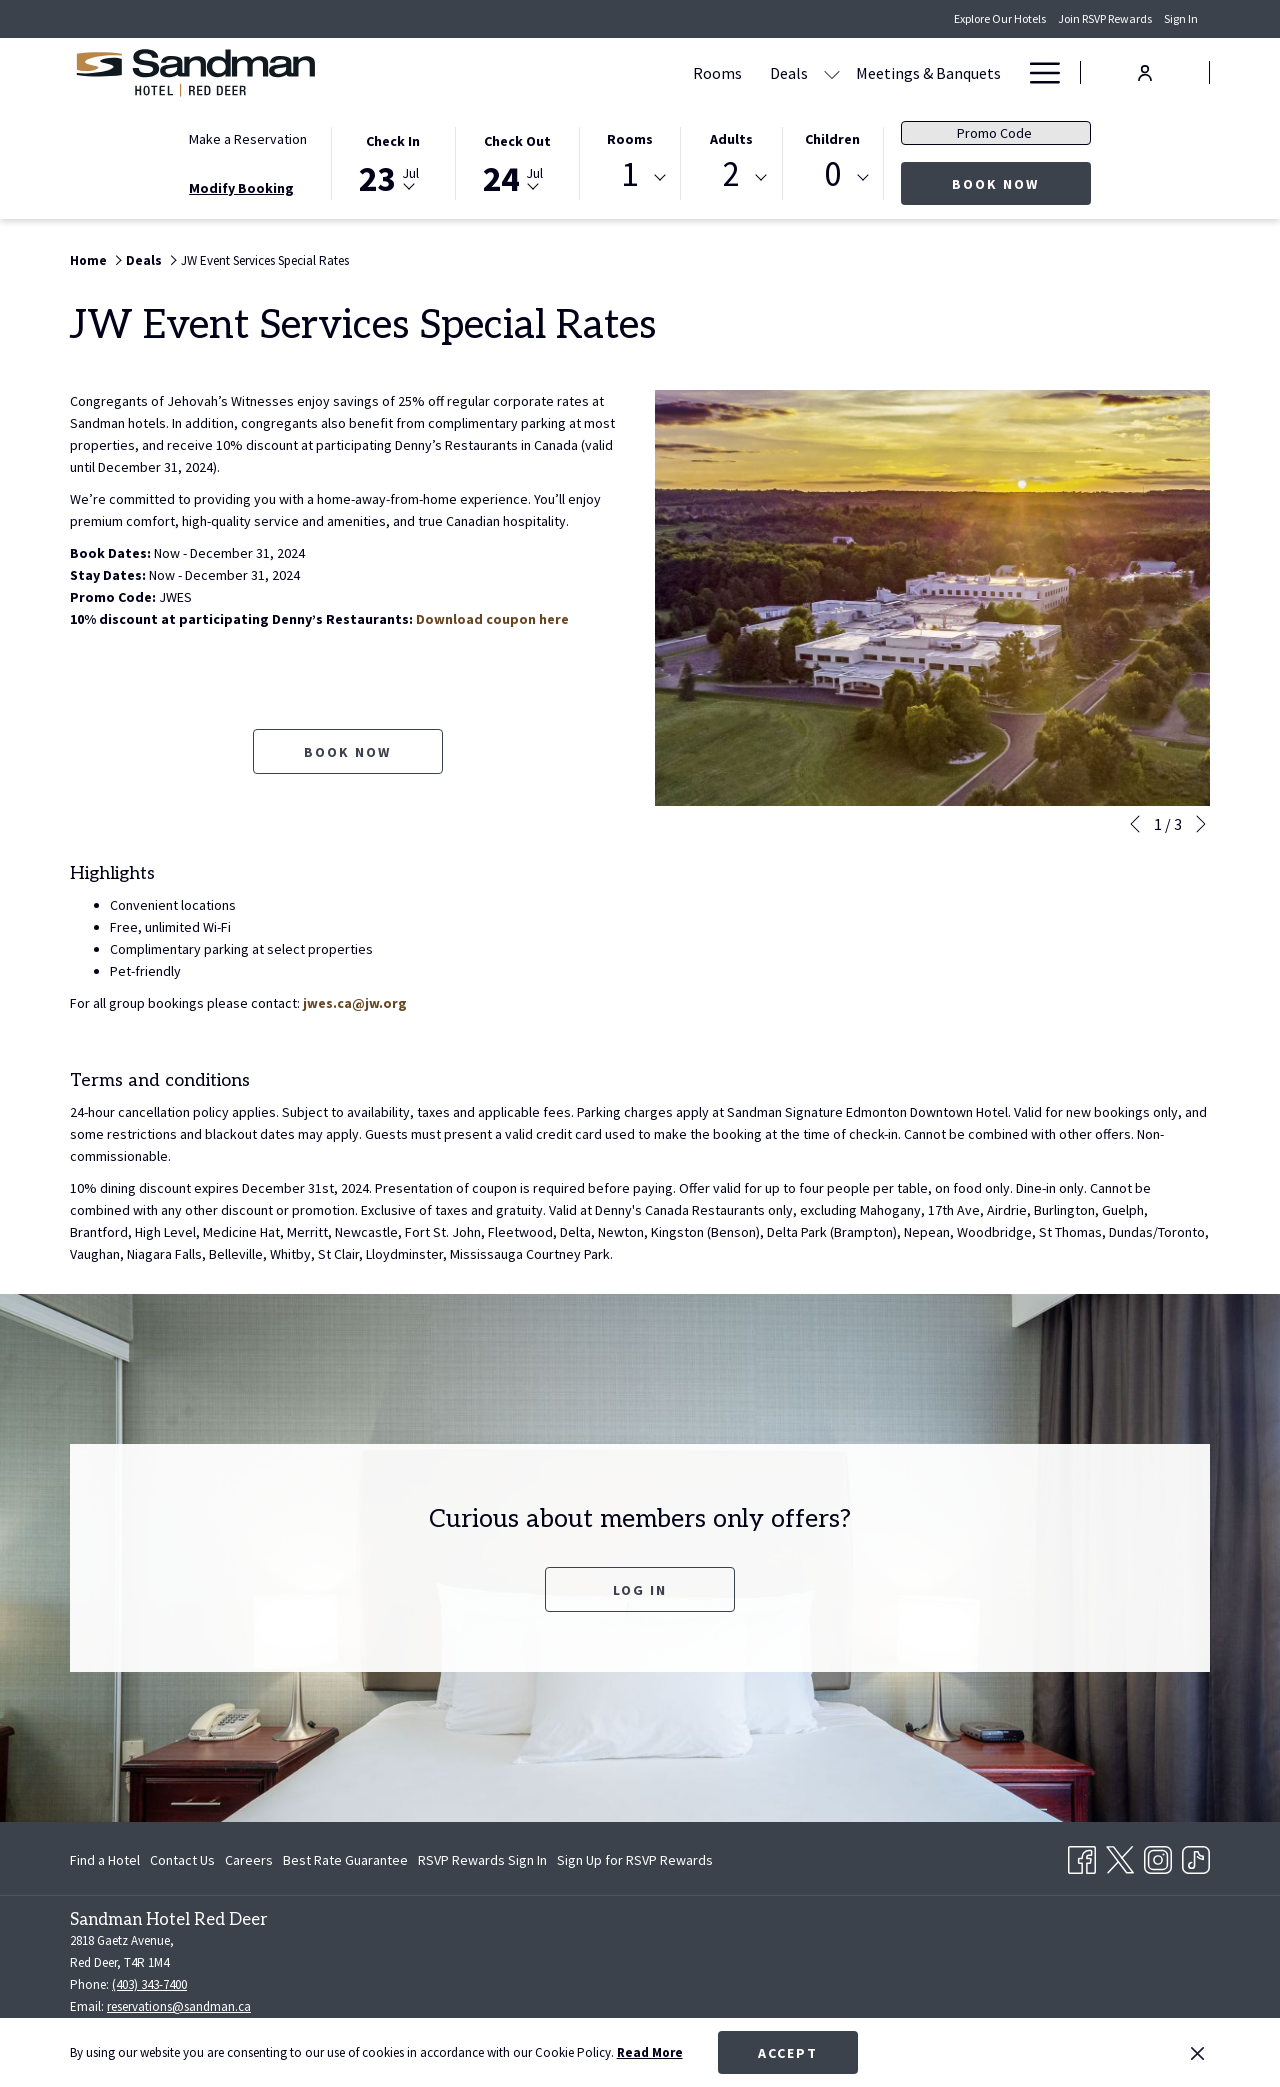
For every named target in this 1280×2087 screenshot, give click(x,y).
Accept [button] (788, 2053)
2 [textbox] (731, 174)
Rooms (630, 139)
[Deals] (598, 72)
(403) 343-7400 (149, 1984)
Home (88, 260)
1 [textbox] (629, 174)
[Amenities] (946, 72)
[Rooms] (526, 72)
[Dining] (860, 72)
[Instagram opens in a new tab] (1158, 1857)
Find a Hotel (105, 1860)
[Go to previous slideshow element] (1135, 824)
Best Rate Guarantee (345, 1860)
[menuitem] (107, 1860)
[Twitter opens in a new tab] (1120, 1857)
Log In (640, 1590)
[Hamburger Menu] (1037, 72)
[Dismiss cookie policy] (1197, 2053)
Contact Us (182, 1860)
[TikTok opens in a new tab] (1196, 1857)
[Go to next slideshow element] (1201, 824)
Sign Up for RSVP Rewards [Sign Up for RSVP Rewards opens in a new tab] (635, 1863)
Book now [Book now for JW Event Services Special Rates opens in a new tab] (347, 752)
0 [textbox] (832, 174)
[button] (393, 162)
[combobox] (630, 178)
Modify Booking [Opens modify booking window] (241, 188)
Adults (731, 139)
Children (832, 139)
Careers (249, 1860)
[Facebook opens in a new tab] (1082, 1857)
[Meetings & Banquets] (737, 72)
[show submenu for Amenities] (1005, 72)
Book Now (1021, 183)
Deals (144, 260)
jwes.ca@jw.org (355, 1003)
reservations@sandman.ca (179, 2006)
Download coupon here (492, 619)
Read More (650, 2052)
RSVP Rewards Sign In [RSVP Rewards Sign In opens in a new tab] (482, 1863)
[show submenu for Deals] (641, 72)
